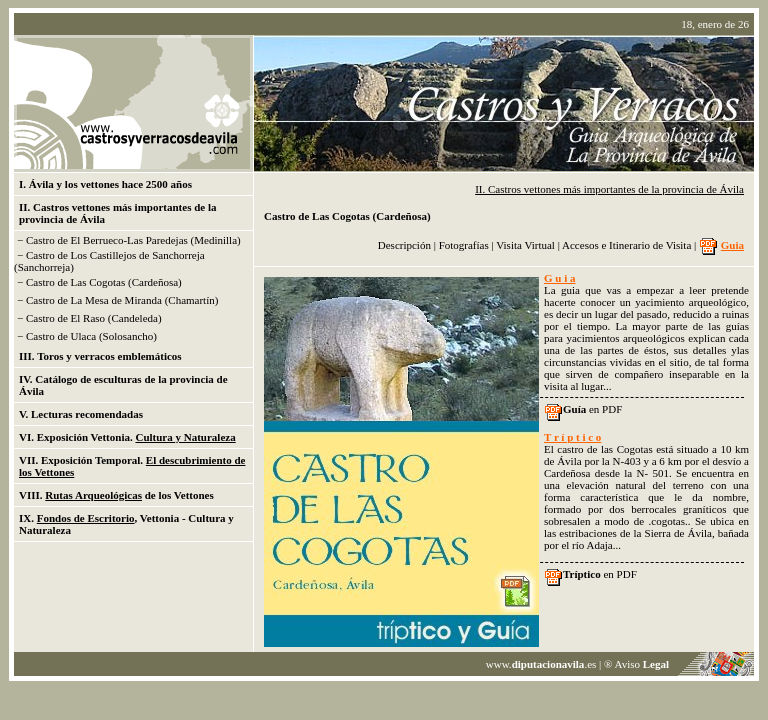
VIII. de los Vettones (116, 495)
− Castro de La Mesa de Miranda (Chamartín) (117, 300)
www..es (541, 664)
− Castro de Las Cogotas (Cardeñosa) (99, 282)
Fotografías (465, 245)
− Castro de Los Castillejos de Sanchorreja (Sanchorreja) (109, 261)
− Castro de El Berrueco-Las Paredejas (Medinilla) (129, 240)
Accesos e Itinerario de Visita (626, 245)
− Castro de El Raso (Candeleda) (89, 318)
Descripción (404, 245)
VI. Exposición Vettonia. (127, 437)
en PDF (592, 409)
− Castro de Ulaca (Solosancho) (87, 336)
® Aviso (636, 664)
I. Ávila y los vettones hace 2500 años (105, 184)
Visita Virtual (526, 245)
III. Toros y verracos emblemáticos (100, 356)
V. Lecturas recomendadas (81, 414)
